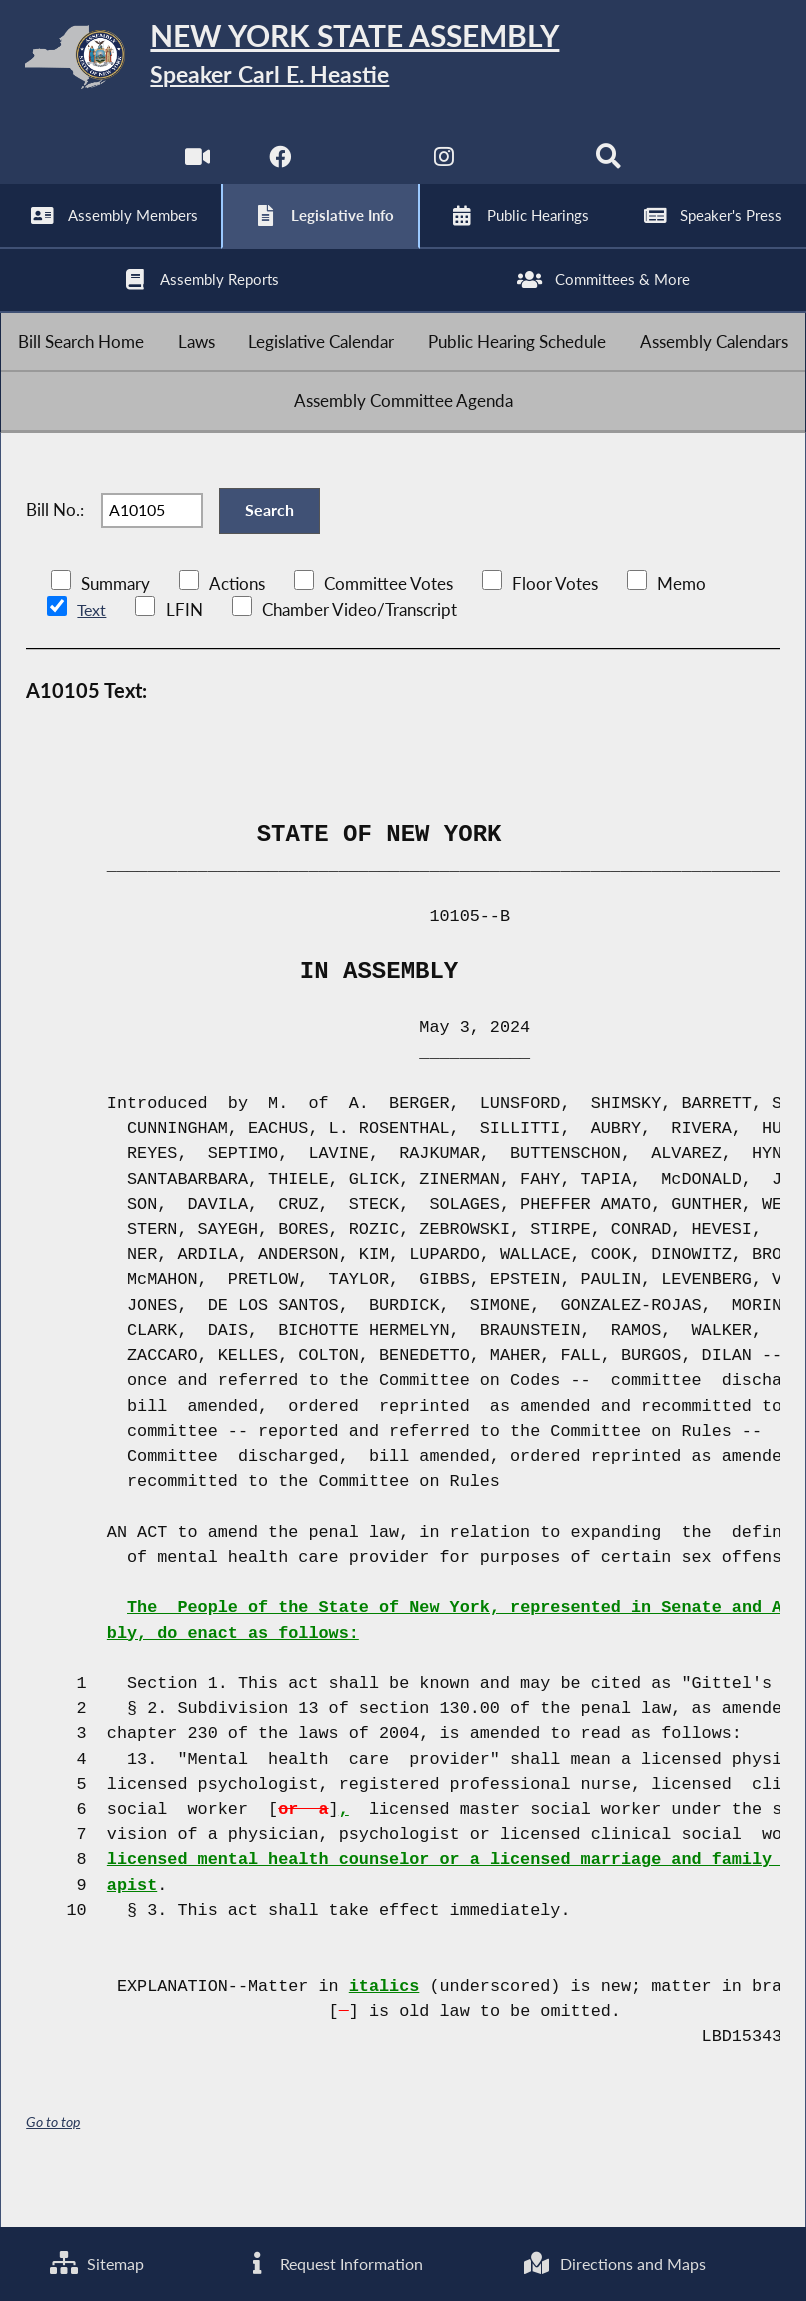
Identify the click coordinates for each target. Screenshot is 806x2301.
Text (91, 651)
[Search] (610, 169)
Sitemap (95, 2263)
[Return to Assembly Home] (403, 61)
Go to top (53, 2162)
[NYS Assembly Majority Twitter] (361, 169)
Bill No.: (55, 546)
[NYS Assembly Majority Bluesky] (527, 169)
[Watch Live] (195, 169)
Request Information (332, 2263)
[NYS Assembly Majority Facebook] (278, 169)
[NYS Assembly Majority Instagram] (444, 169)
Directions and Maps (614, 2263)
